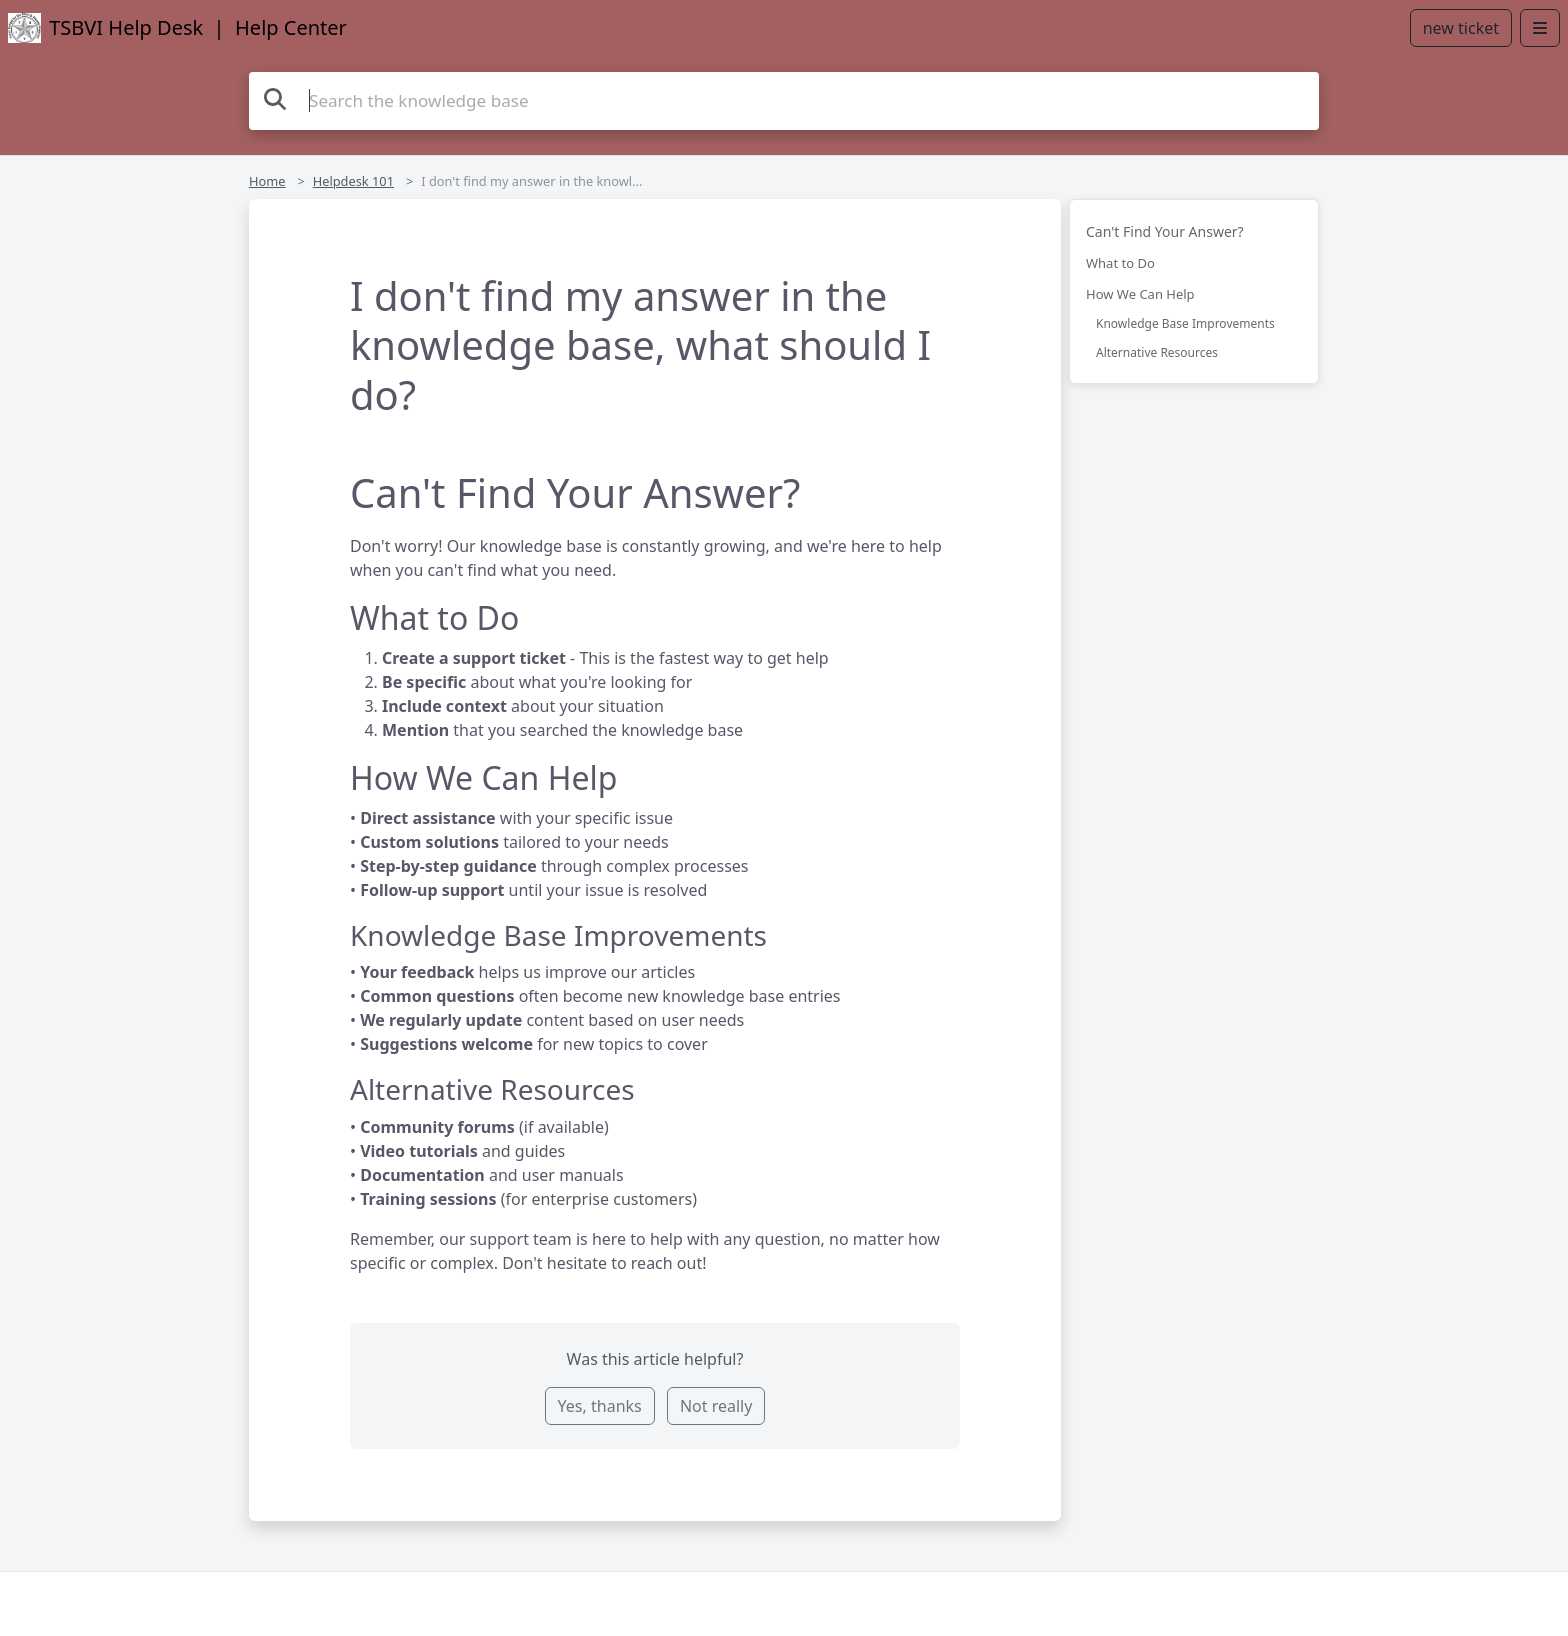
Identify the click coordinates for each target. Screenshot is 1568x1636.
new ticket (1461, 28)
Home (267, 181)
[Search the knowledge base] (784, 101)
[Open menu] (1540, 28)
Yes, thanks (600, 1406)
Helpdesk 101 (353, 181)
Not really (716, 1406)
